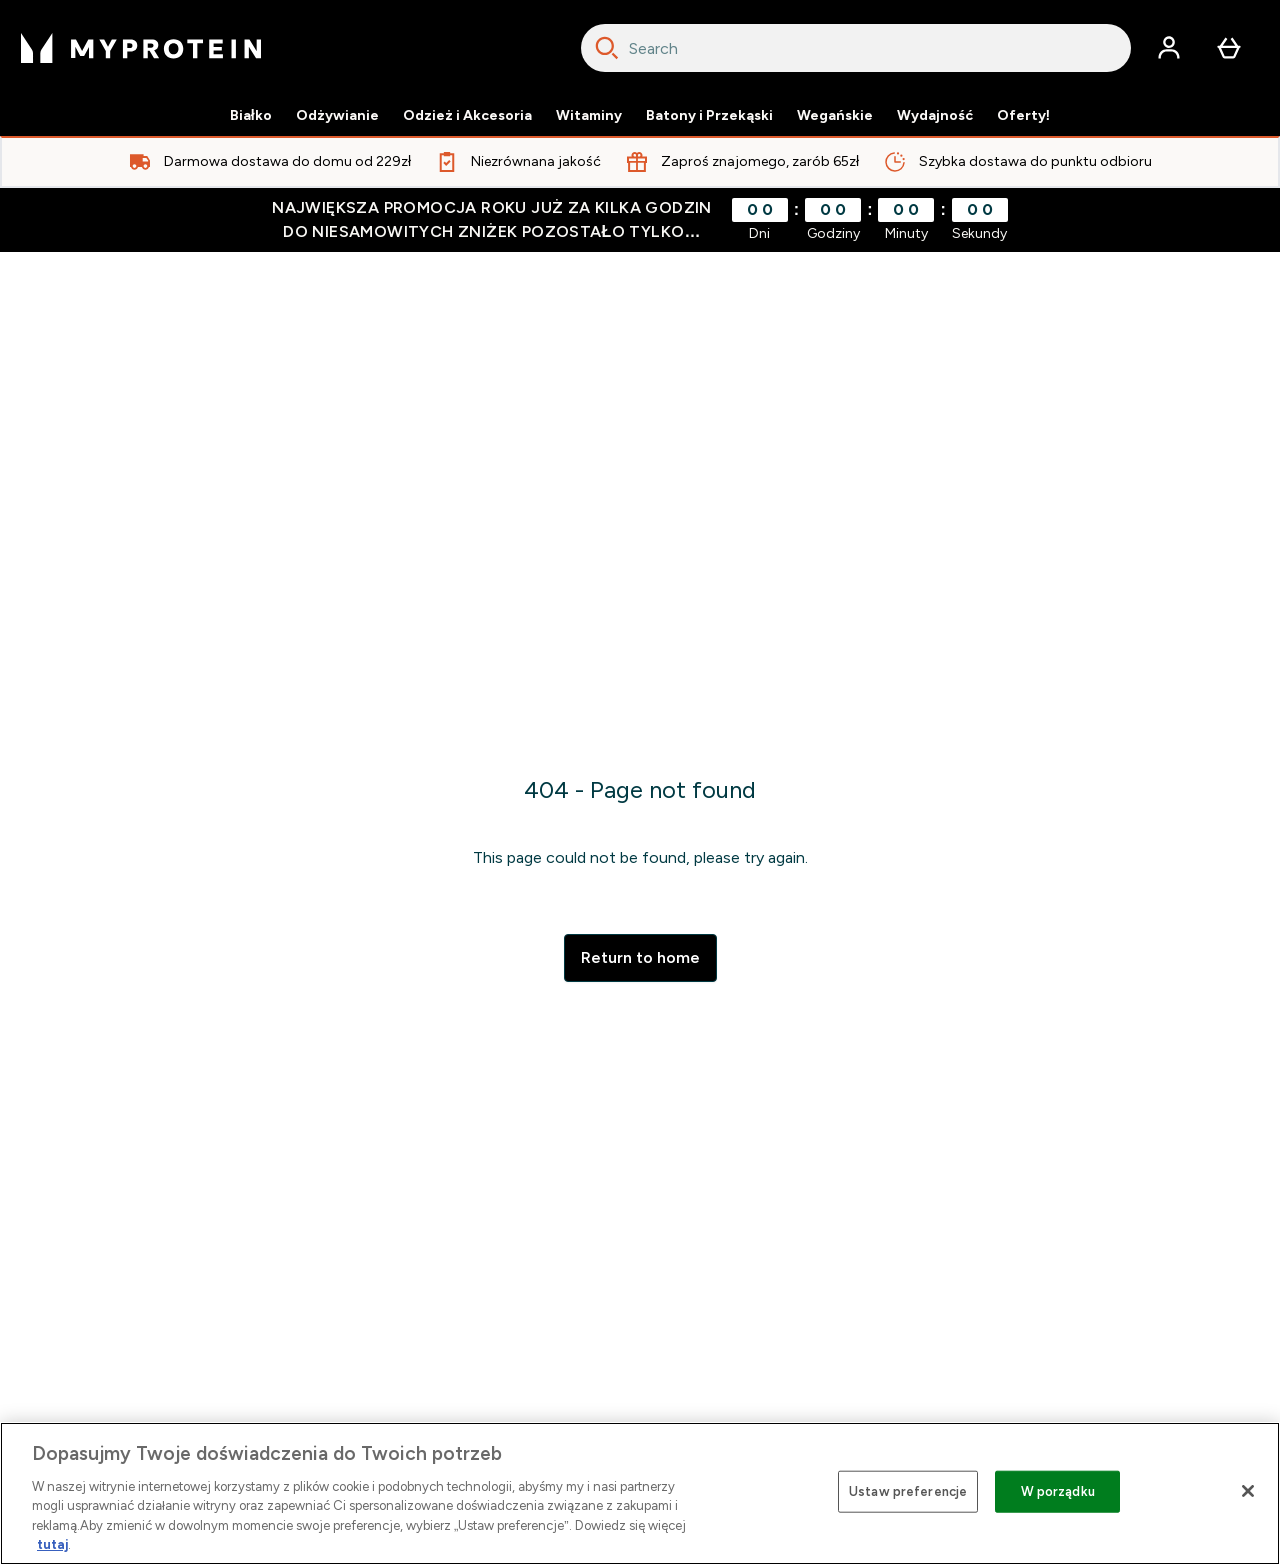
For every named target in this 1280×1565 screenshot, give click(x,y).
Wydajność (935, 116)
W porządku (1058, 1491)
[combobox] (856, 48)
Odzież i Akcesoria (467, 116)
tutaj (52, 1544)
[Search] (607, 48)
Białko (251, 116)
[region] (640, 1493)
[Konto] (1169, 48)
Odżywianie (337, 116)
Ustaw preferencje (908, 1491)
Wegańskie (835, 116)
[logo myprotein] (141, 48)
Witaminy (589, 116)
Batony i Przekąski (709, 116)
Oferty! (1024, 116)
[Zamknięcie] (1248, 1491)
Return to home (640, 957)
